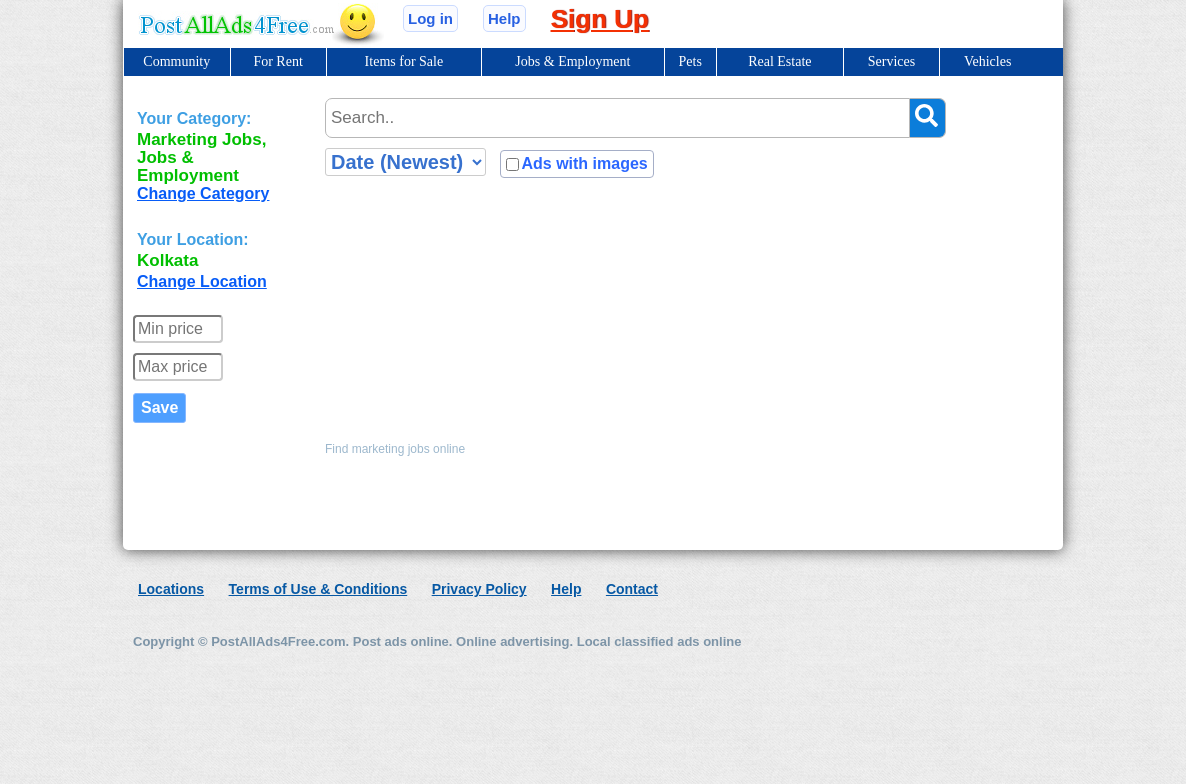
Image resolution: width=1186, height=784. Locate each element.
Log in (430, 18)
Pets (690, 61)
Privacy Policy (479, 589)
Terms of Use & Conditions (318, 589)
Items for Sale (404, 61)
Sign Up (600, 19)
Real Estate (779, 61)
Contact (632, 589)
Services (891, 61)
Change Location (202, 281)
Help (504, 18)
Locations (171, 589)
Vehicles (987, 61)
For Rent (277, 61)
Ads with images (584, 163)
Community (176, 61)
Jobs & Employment (572, 61)
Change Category (203, 193)
